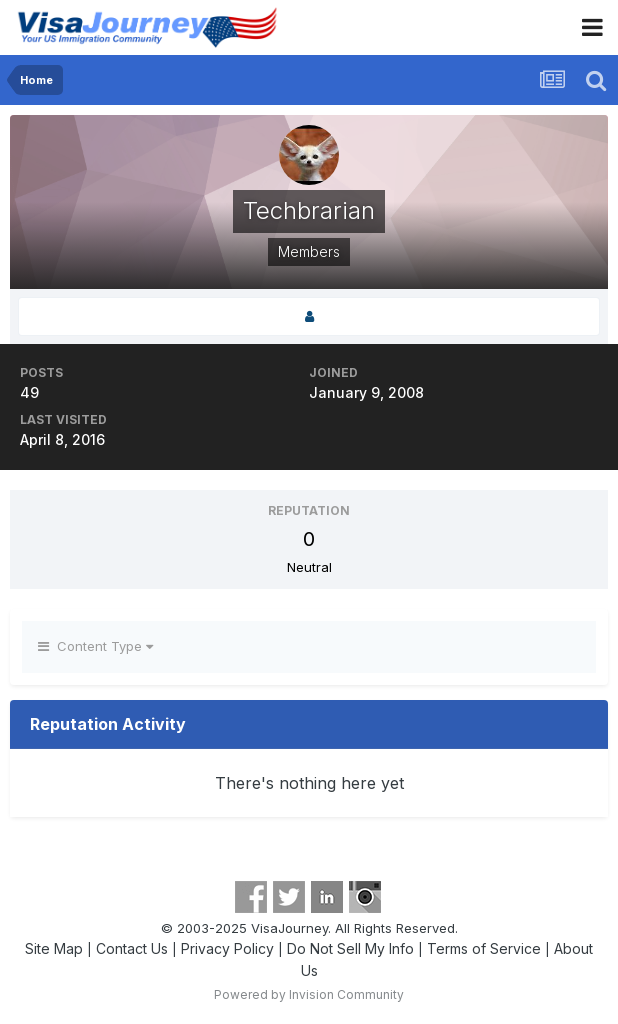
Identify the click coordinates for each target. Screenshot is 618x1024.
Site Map (54, 948)
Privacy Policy (227, 948)
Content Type (95, 646)
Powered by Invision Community (309, 994)
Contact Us (132, 948)
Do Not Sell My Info (350, 948)
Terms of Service (484, 948)
